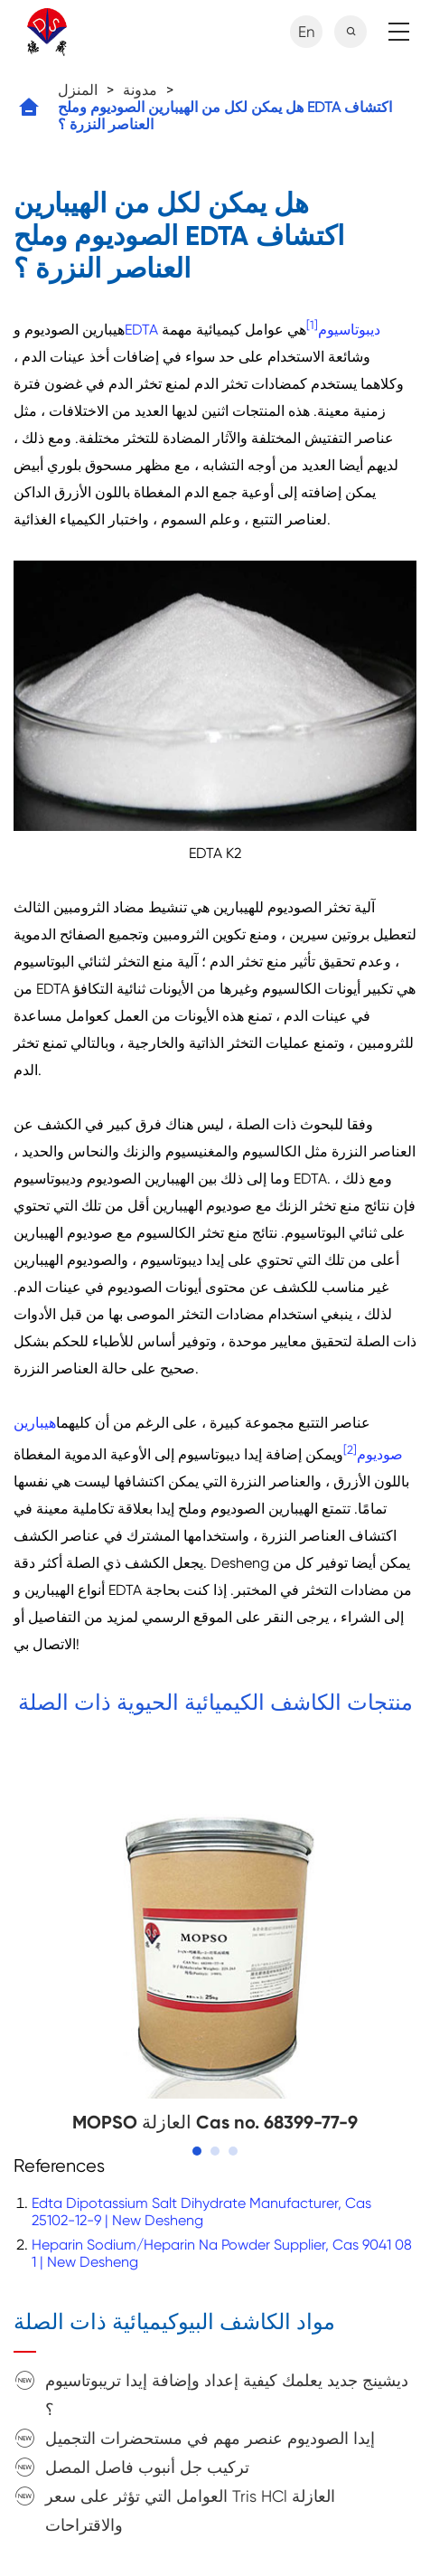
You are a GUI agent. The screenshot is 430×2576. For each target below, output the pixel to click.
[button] (196, 2151)
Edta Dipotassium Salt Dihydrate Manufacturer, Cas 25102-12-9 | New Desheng (201, 2211)
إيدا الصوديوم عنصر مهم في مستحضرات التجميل (210, 2438)
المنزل (78, 90)
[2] (350, 1450)
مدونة (140, 90)
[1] (312, 325)
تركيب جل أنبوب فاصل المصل (147, 2467)
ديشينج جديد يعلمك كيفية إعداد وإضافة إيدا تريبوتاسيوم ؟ (226, 2395)
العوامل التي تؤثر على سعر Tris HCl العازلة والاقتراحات (190, 2510)
